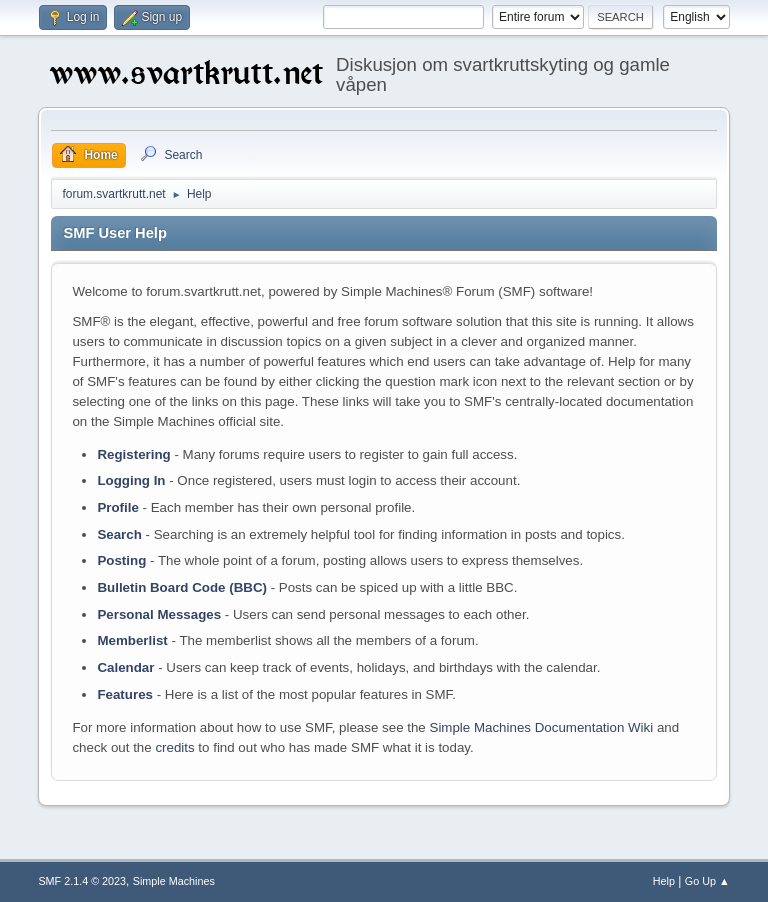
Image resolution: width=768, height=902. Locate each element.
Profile (117, 507)
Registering (133, 454)
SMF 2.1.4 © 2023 (82, 881)
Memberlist (132, 640)
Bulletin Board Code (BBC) (182, 587)
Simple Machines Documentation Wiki (542, 727)
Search (119, 534)
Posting (121, 560)
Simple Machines (174, 881)
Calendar (125, 667)
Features (125, 694)
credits (174, 747)
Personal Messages (159, 614)
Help (664, 881)
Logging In (131, 480)
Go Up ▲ (707, 881)
